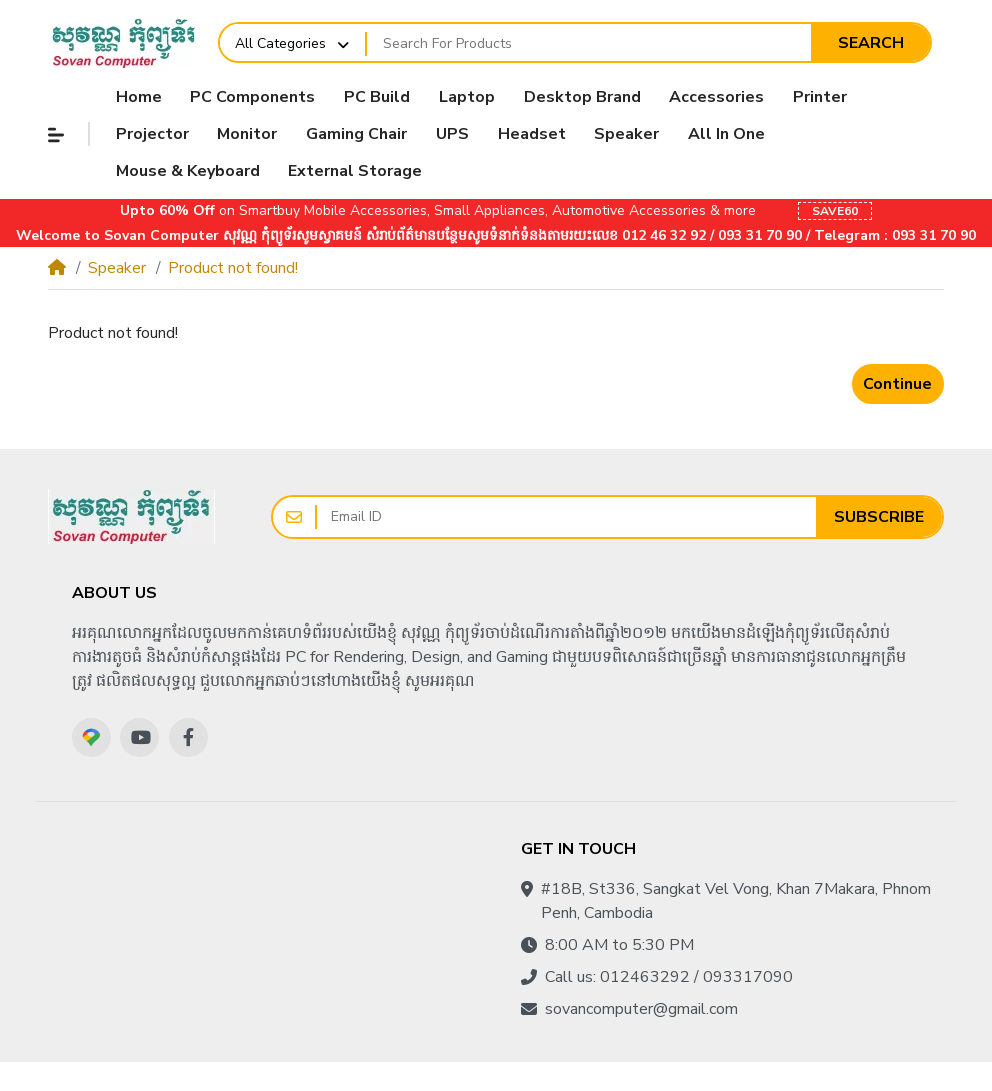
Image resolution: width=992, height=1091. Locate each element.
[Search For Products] (589, 43)
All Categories (280, 43)
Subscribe (879, 517)
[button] (56, 135)
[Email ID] (566, 517)
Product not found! (233, 268)
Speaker (117, 268)
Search (871, 43)
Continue (897, 384)
